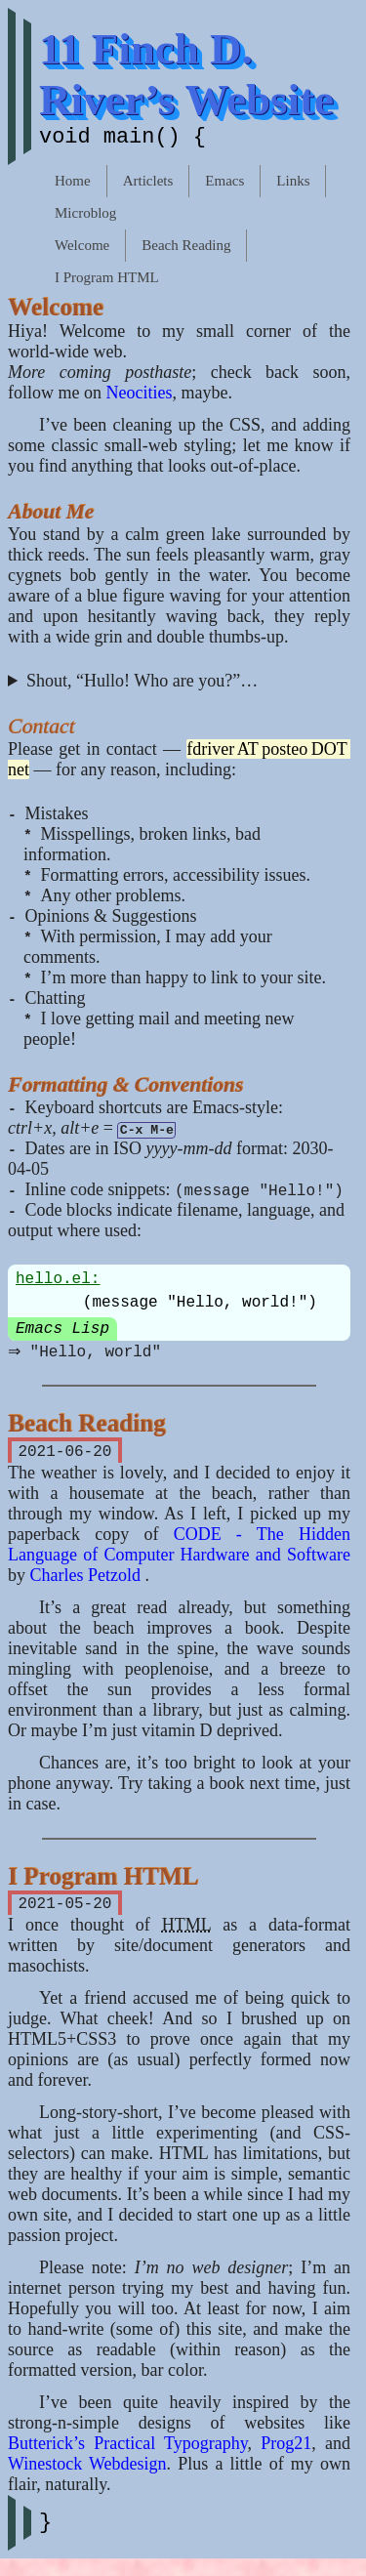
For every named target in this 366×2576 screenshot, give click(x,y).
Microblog (85, 217)
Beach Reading (186, 249)
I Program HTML (107, 281)
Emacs (224, 184)
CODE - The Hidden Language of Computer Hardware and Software (179, 1554)
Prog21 (286, 2457)
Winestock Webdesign (87, 2477)
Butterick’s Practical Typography (128, 2457)
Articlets (148, 184)
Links (292, 184)
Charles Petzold (87, 1585)
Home (73, 184)
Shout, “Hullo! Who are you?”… (142, 684)
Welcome (82, 249)
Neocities (139, 396)
